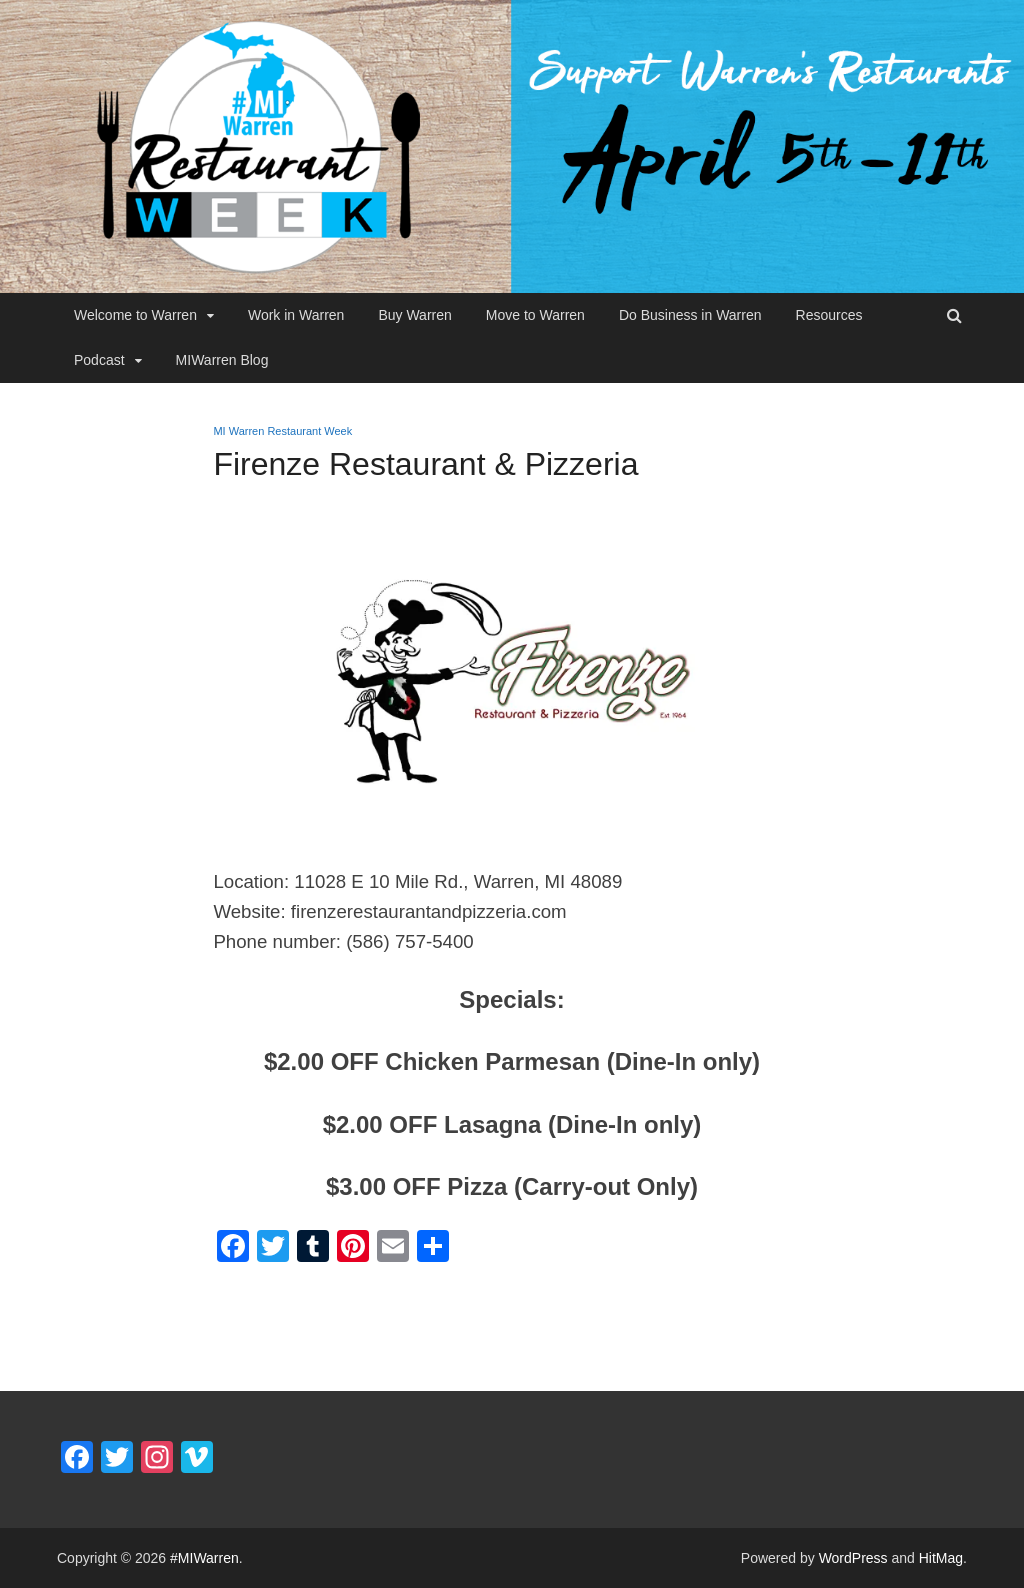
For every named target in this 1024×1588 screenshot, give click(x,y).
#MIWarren (204, 1558)
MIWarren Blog (222, 360)
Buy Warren (414, 315)
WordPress (853, 1558)
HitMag (941, 1558)
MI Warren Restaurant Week (282, 431)
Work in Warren (296, 315)
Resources (829, 315)
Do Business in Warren (690, 315)
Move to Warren (535, 315)
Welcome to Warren (135, 315)
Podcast (99, 360)
